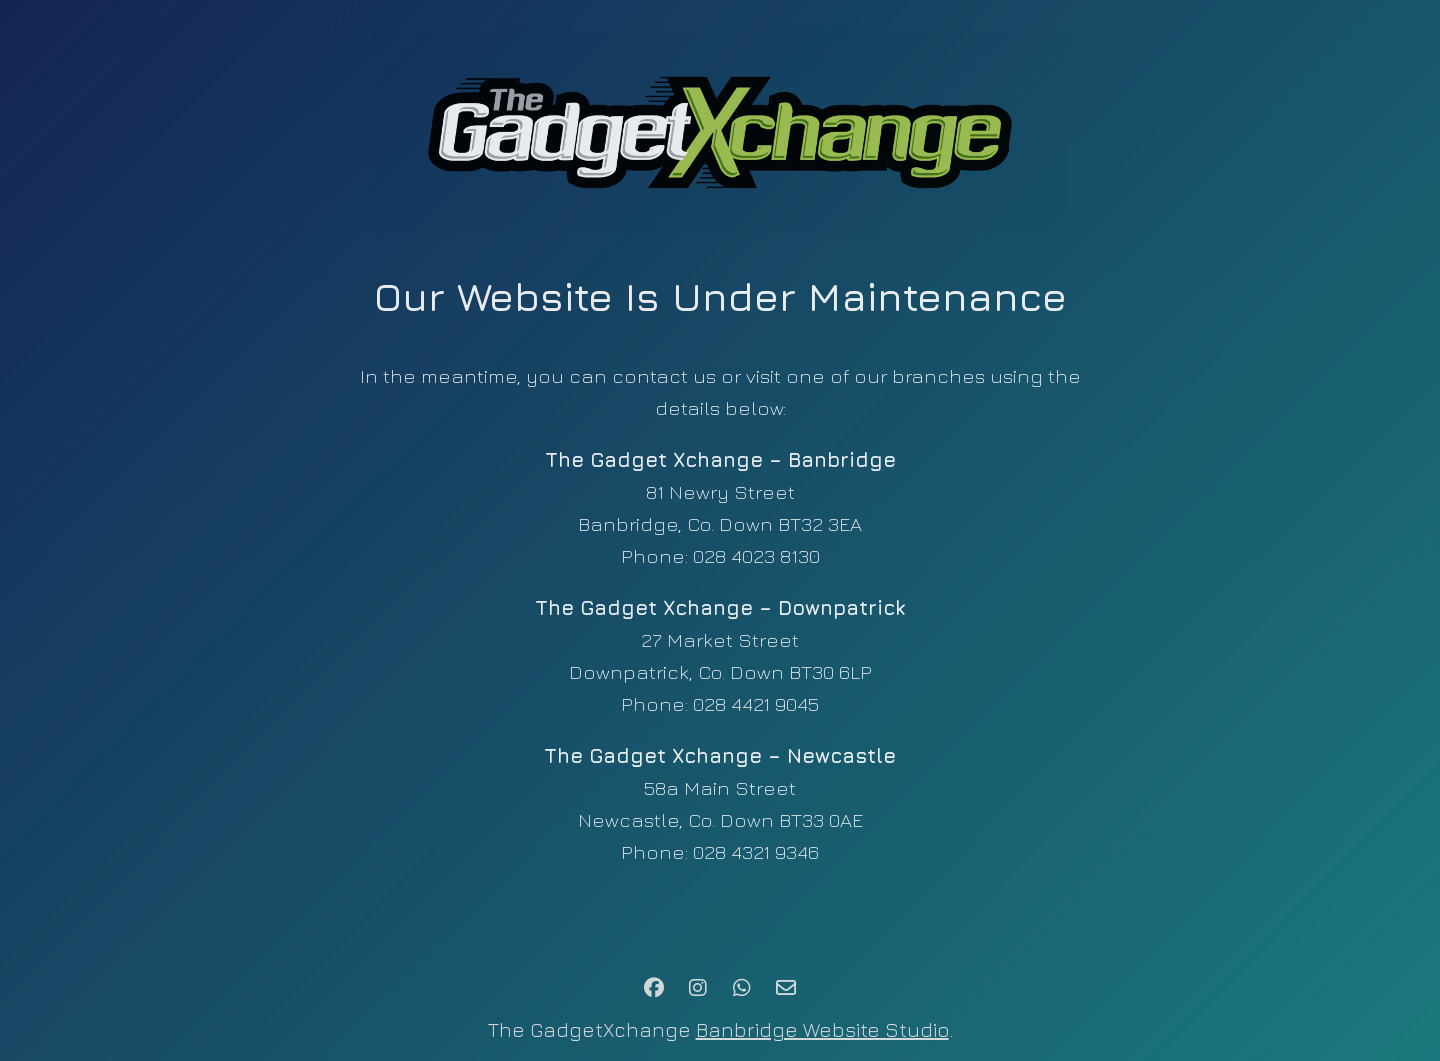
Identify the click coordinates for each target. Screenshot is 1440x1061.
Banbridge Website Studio (822, 1029)
